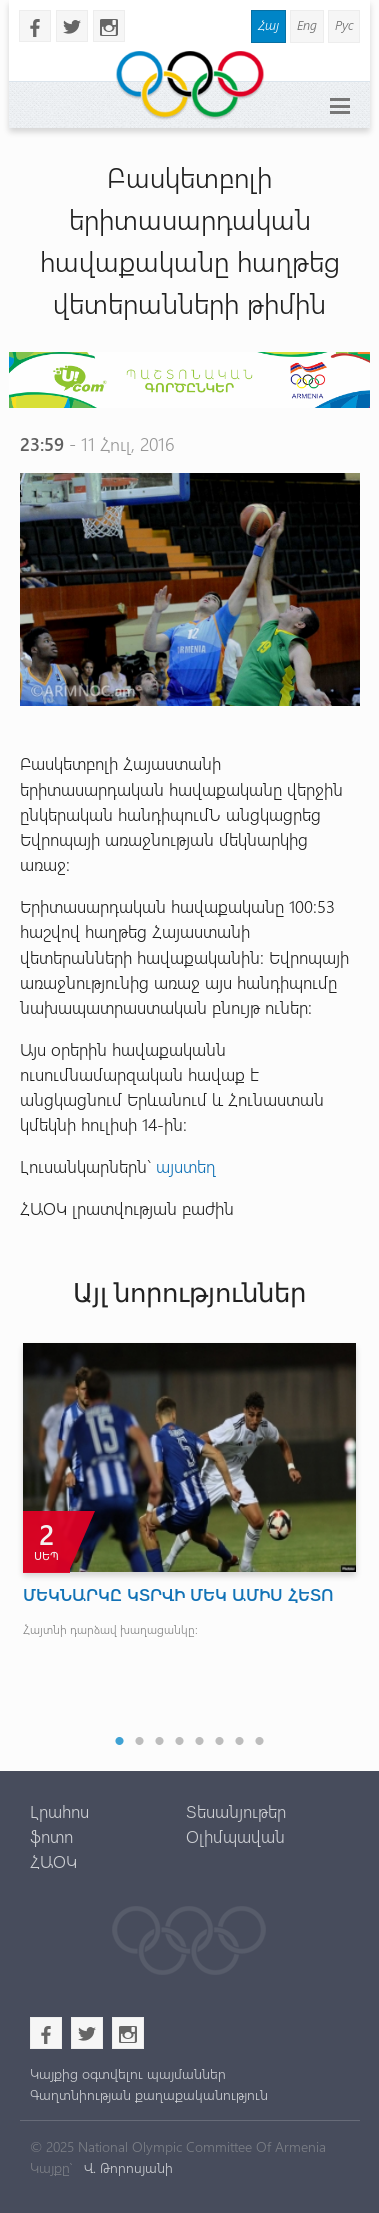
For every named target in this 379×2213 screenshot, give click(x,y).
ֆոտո (51, 1836)
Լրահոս (59, 1811)
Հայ (268, 24)
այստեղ (186, 1166)
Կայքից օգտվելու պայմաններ (128, 2073)
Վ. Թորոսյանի (126, 2167)
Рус (344, 24)
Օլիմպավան (235, 1836)
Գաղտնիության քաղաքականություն (149, 2094)
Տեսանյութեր (236, 1811)
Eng (307, 24)
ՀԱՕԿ (53, 1861)
